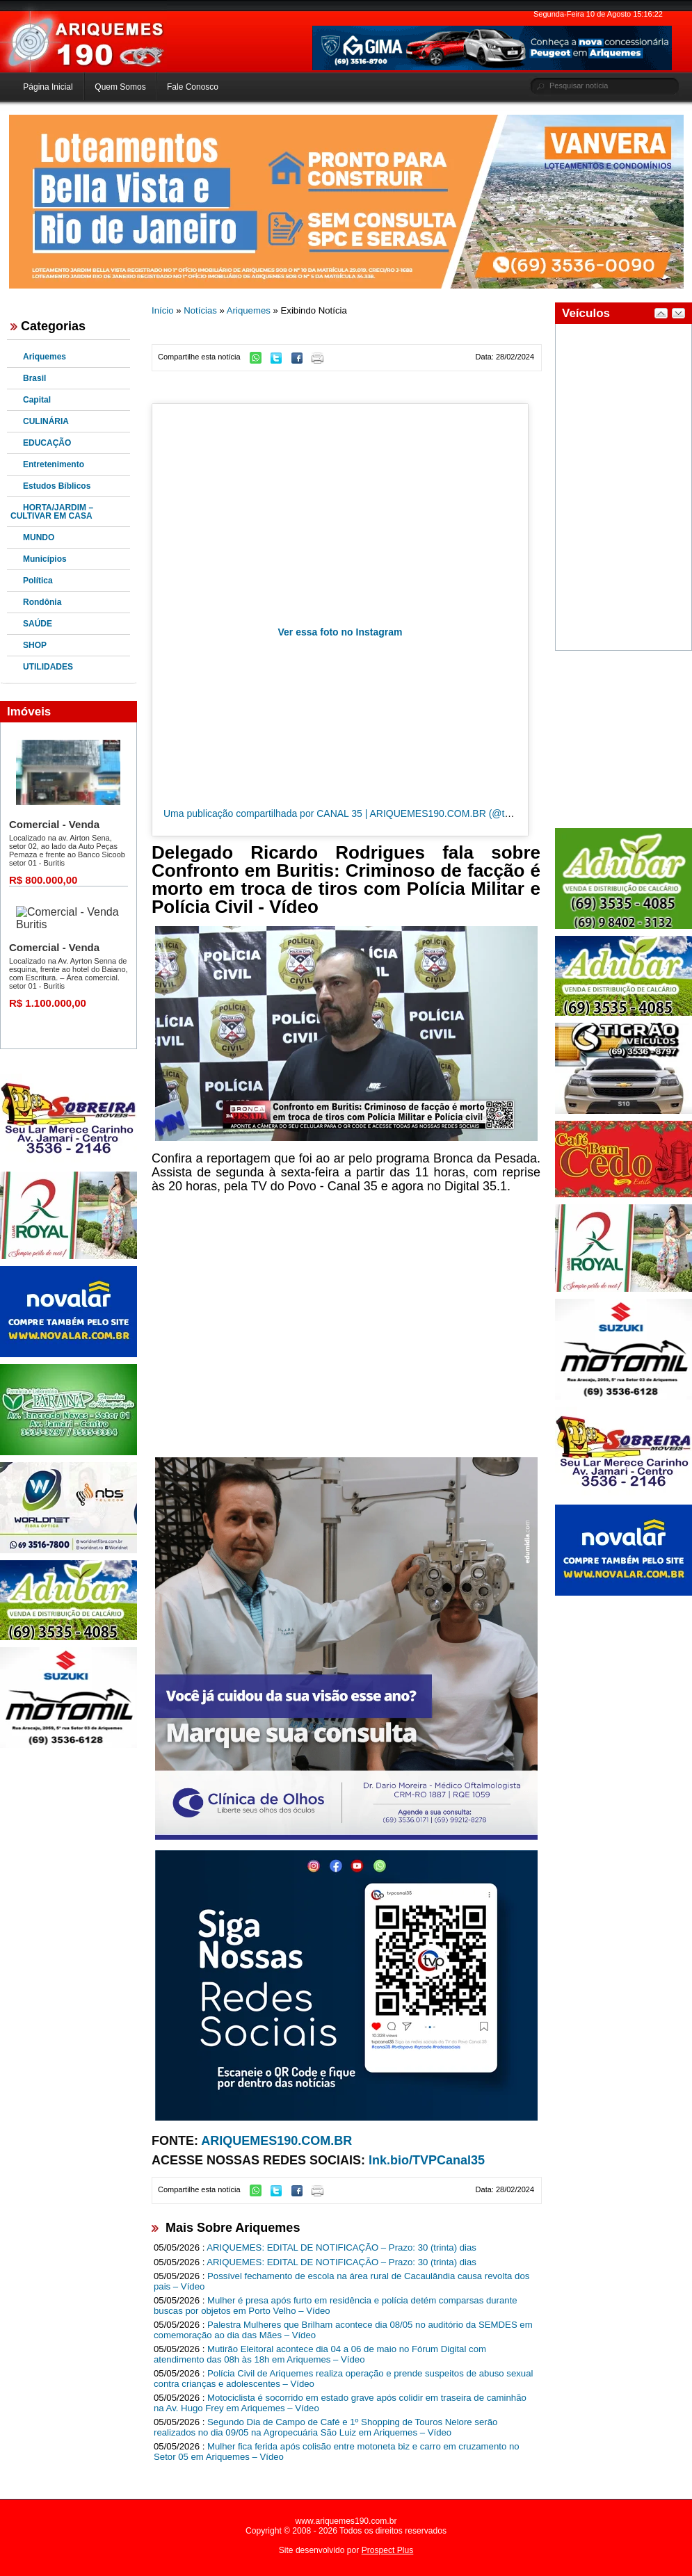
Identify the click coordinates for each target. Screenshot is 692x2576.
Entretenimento (53, 464)
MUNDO (38, 537)
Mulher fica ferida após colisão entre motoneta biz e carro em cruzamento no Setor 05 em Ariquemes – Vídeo (337, 2451)
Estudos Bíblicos (56, 486)
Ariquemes (44, 357)
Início (163, 310)
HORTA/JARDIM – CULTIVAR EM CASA (51, 512)
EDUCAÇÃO (47, 443)
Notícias (200, 310)
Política (38, 580)
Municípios (45, 559)
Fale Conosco (192, 87)
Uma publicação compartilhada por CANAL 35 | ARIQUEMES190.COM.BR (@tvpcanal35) (357, 813)
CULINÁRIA (46, 421)
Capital (37, 400)
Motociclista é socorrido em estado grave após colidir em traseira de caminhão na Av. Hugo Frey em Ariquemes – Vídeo (340, 2402)
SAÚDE (37, 624)
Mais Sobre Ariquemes (233, 2228)
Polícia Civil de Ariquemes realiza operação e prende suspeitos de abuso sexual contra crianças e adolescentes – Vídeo (343, 2378)
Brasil (34, 378)
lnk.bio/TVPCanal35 (427, 2160)
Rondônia (42, 602)
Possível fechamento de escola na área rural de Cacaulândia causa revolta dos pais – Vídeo (341, 2281)
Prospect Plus (388, 2550)
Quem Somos (120, 87)
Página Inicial (47, 87)
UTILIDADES (48, 667)
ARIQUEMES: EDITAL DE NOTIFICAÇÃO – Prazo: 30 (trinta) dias (341, 2247)
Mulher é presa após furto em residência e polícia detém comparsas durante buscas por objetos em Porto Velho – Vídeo (335, 2305)
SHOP (35, 645)
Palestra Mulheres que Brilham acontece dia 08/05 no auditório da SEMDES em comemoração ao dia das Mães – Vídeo (343, 2329)
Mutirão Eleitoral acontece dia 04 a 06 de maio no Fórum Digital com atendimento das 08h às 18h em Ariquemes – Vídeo (320, 2354)
